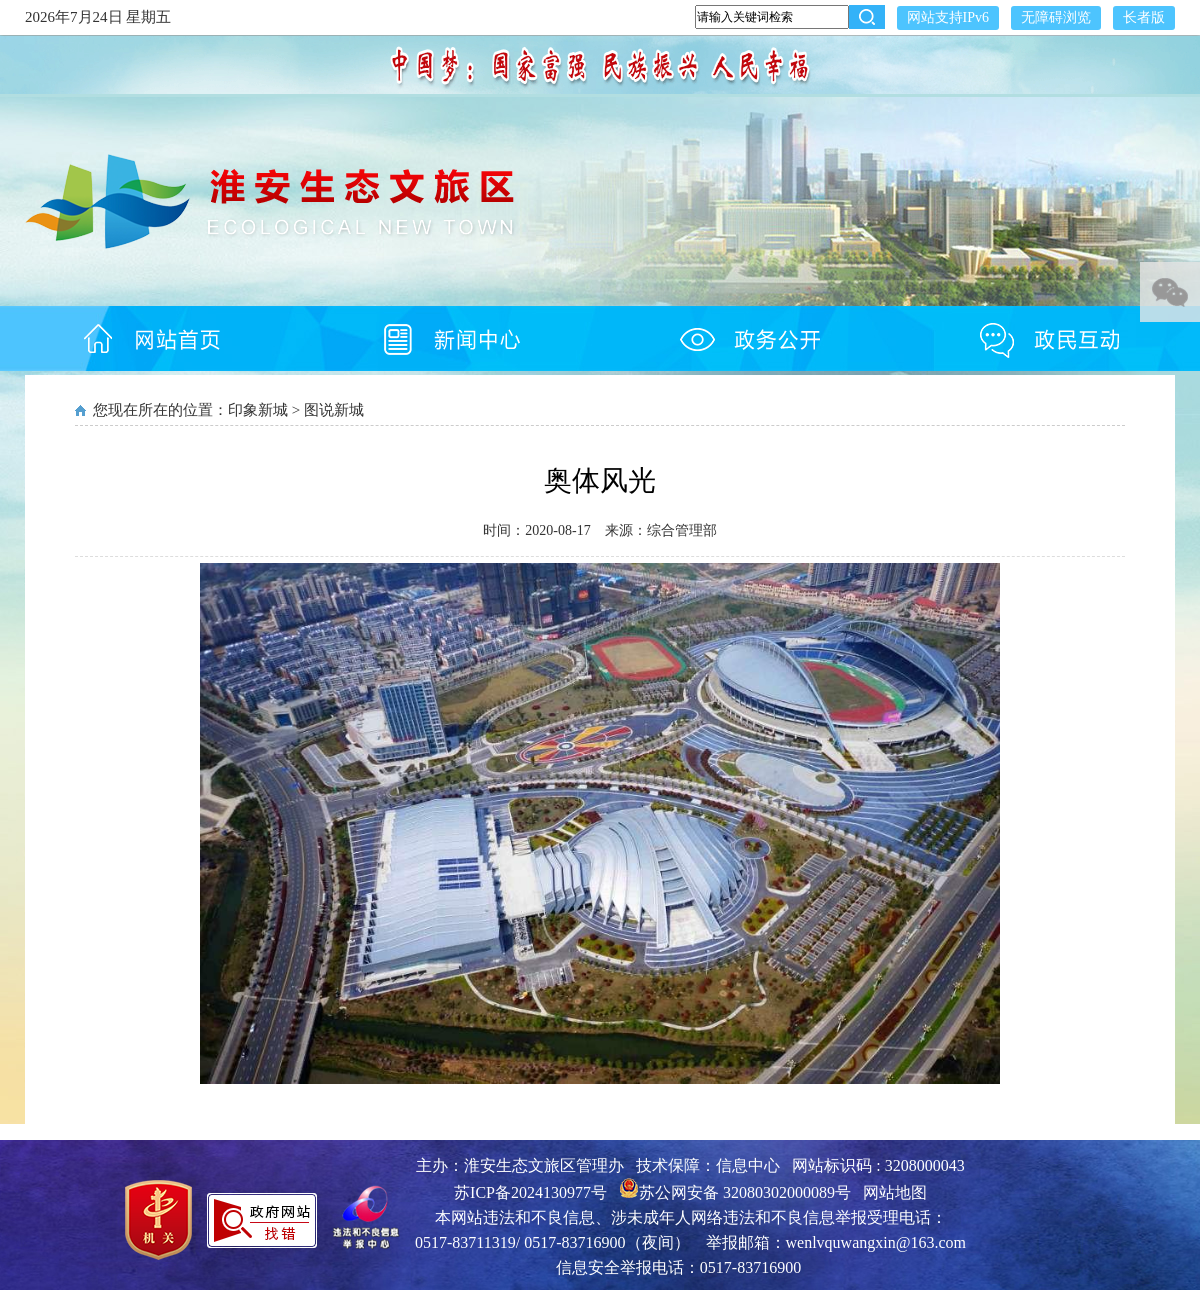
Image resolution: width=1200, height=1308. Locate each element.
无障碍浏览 (1056, 17)
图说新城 (334, 410)
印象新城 (258, 410)
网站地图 (895, 1192)
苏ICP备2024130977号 (530, 1192)
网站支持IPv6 (948, 17)
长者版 (1144, 17)
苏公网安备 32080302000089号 (735, 1192)
